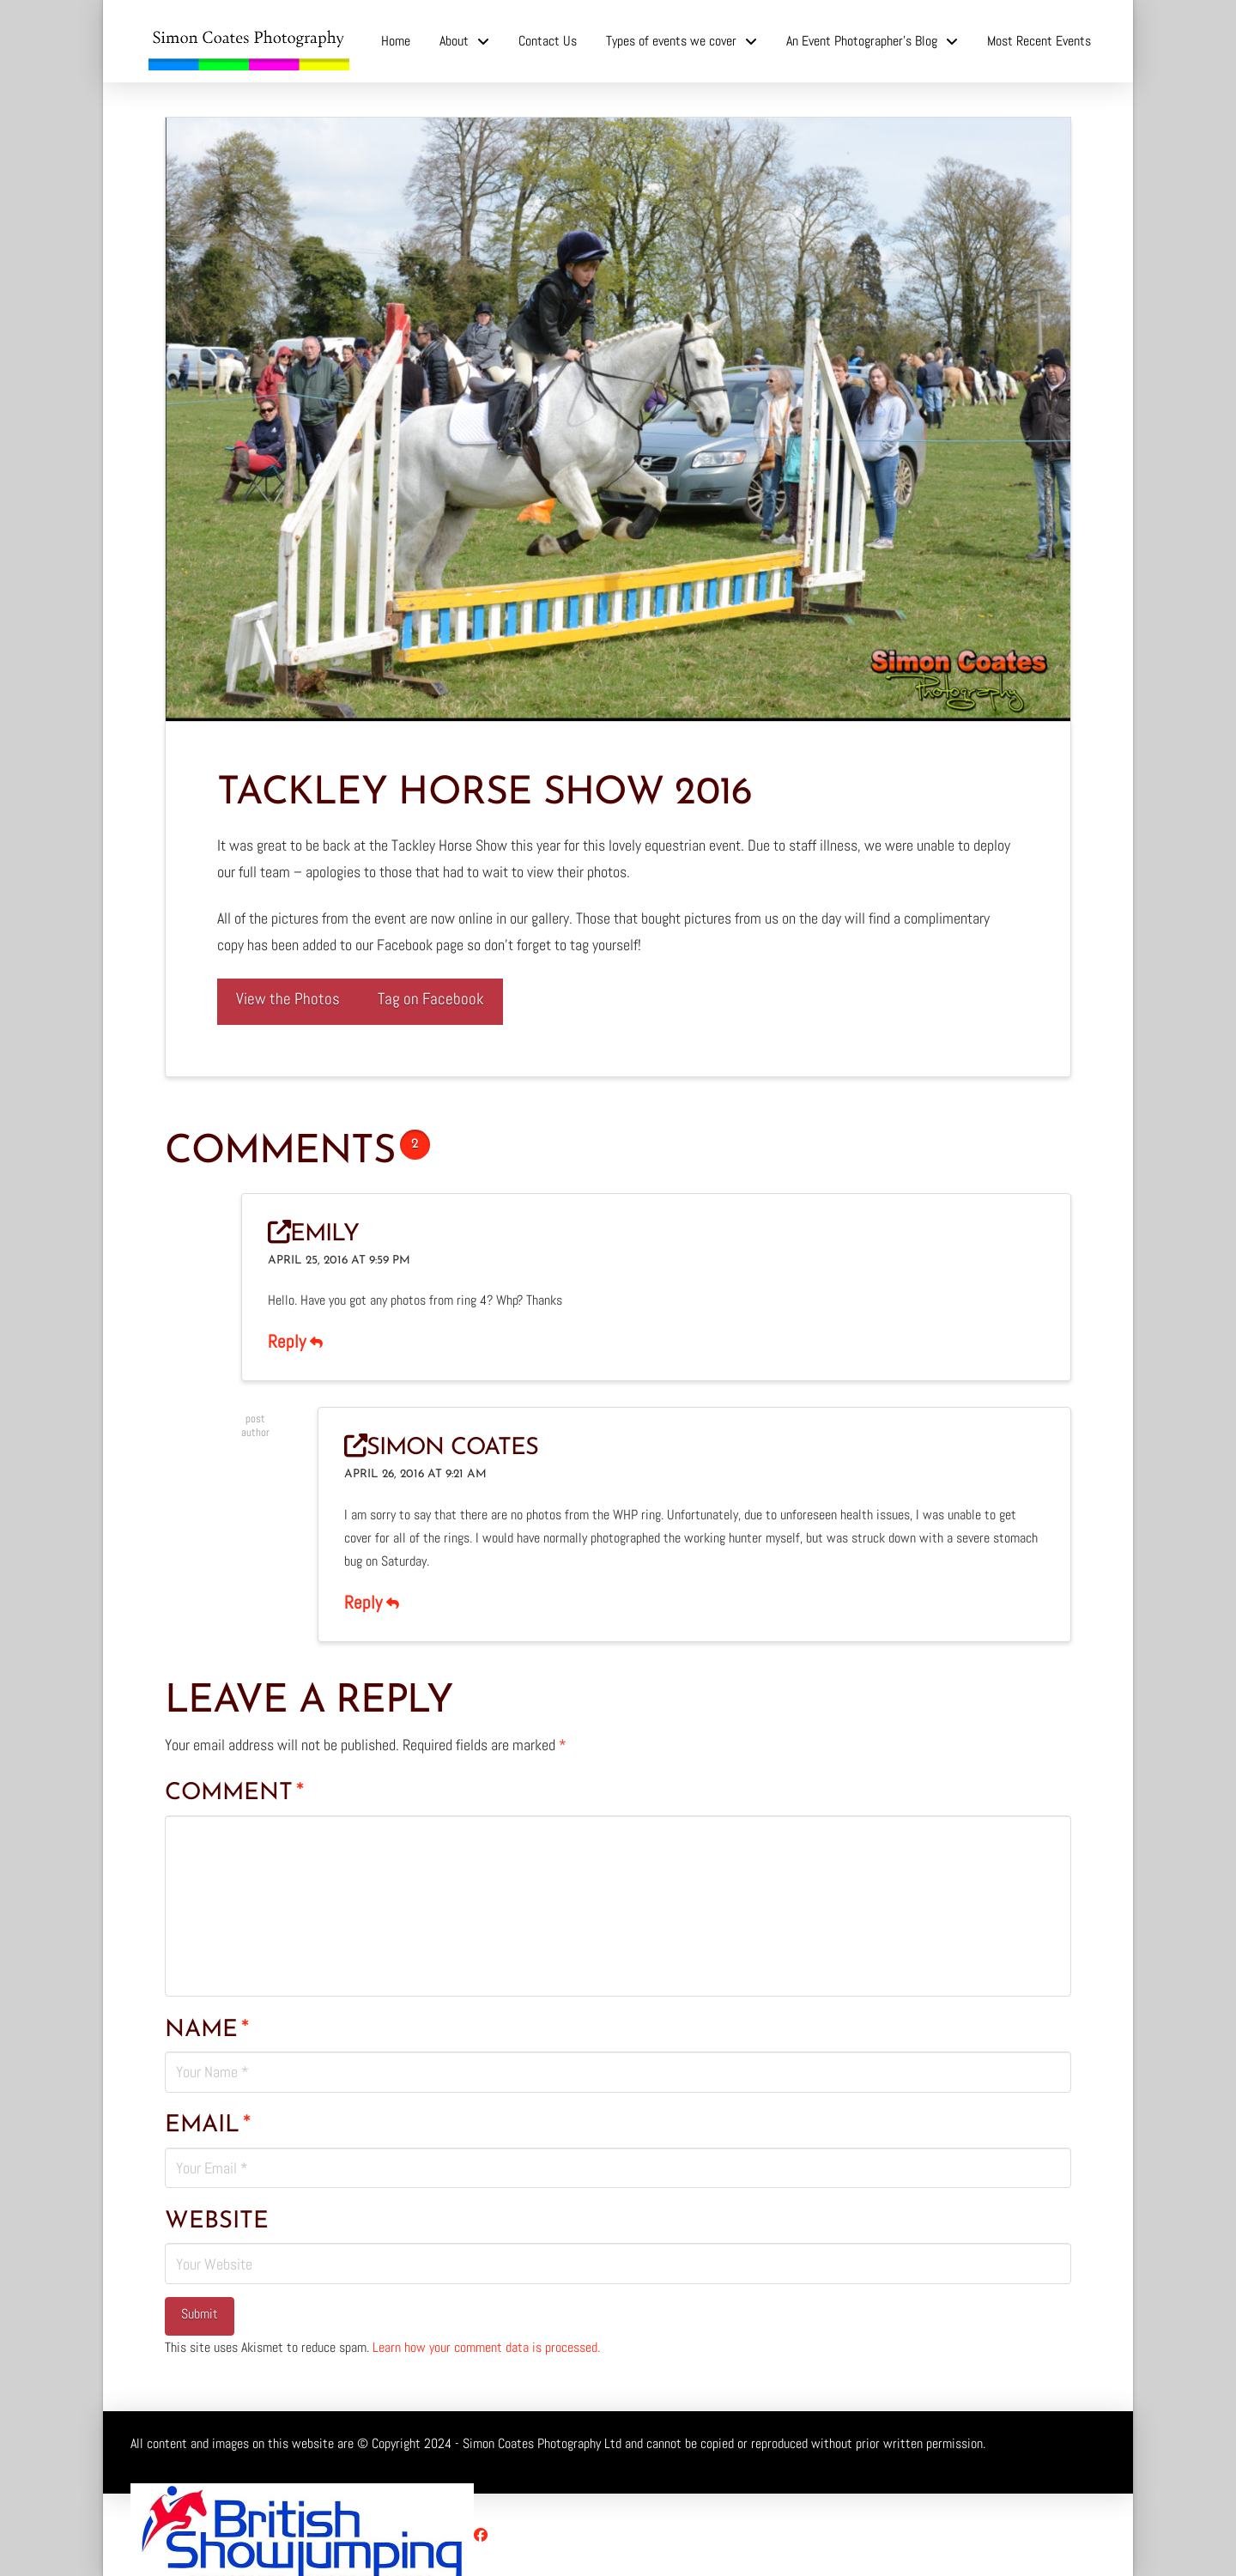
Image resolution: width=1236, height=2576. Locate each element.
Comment (234, 1793)
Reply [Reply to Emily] (295, 1341)
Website (217, 2221)
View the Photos (288, 998)
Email (208, 2125)
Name (207, 2030)
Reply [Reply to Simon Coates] (371, 1602)
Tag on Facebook (431, 998)
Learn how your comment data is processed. (486, 2347)
